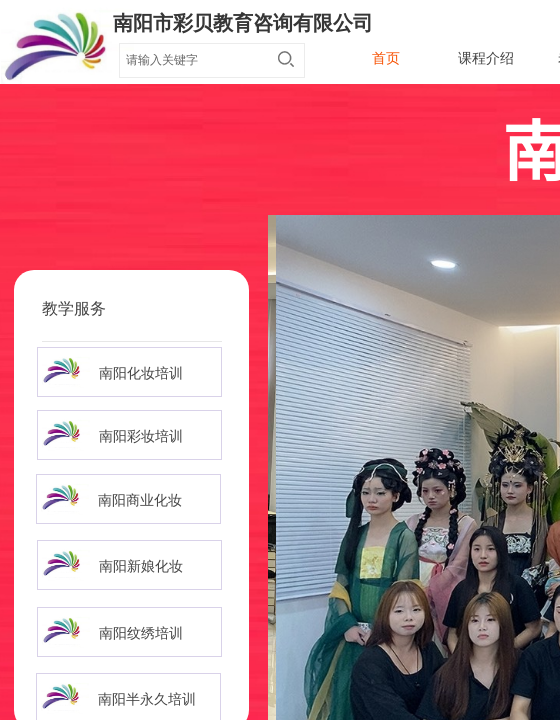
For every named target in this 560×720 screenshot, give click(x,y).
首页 (386, 58)
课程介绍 (486, 58)
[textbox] (193, 60)
